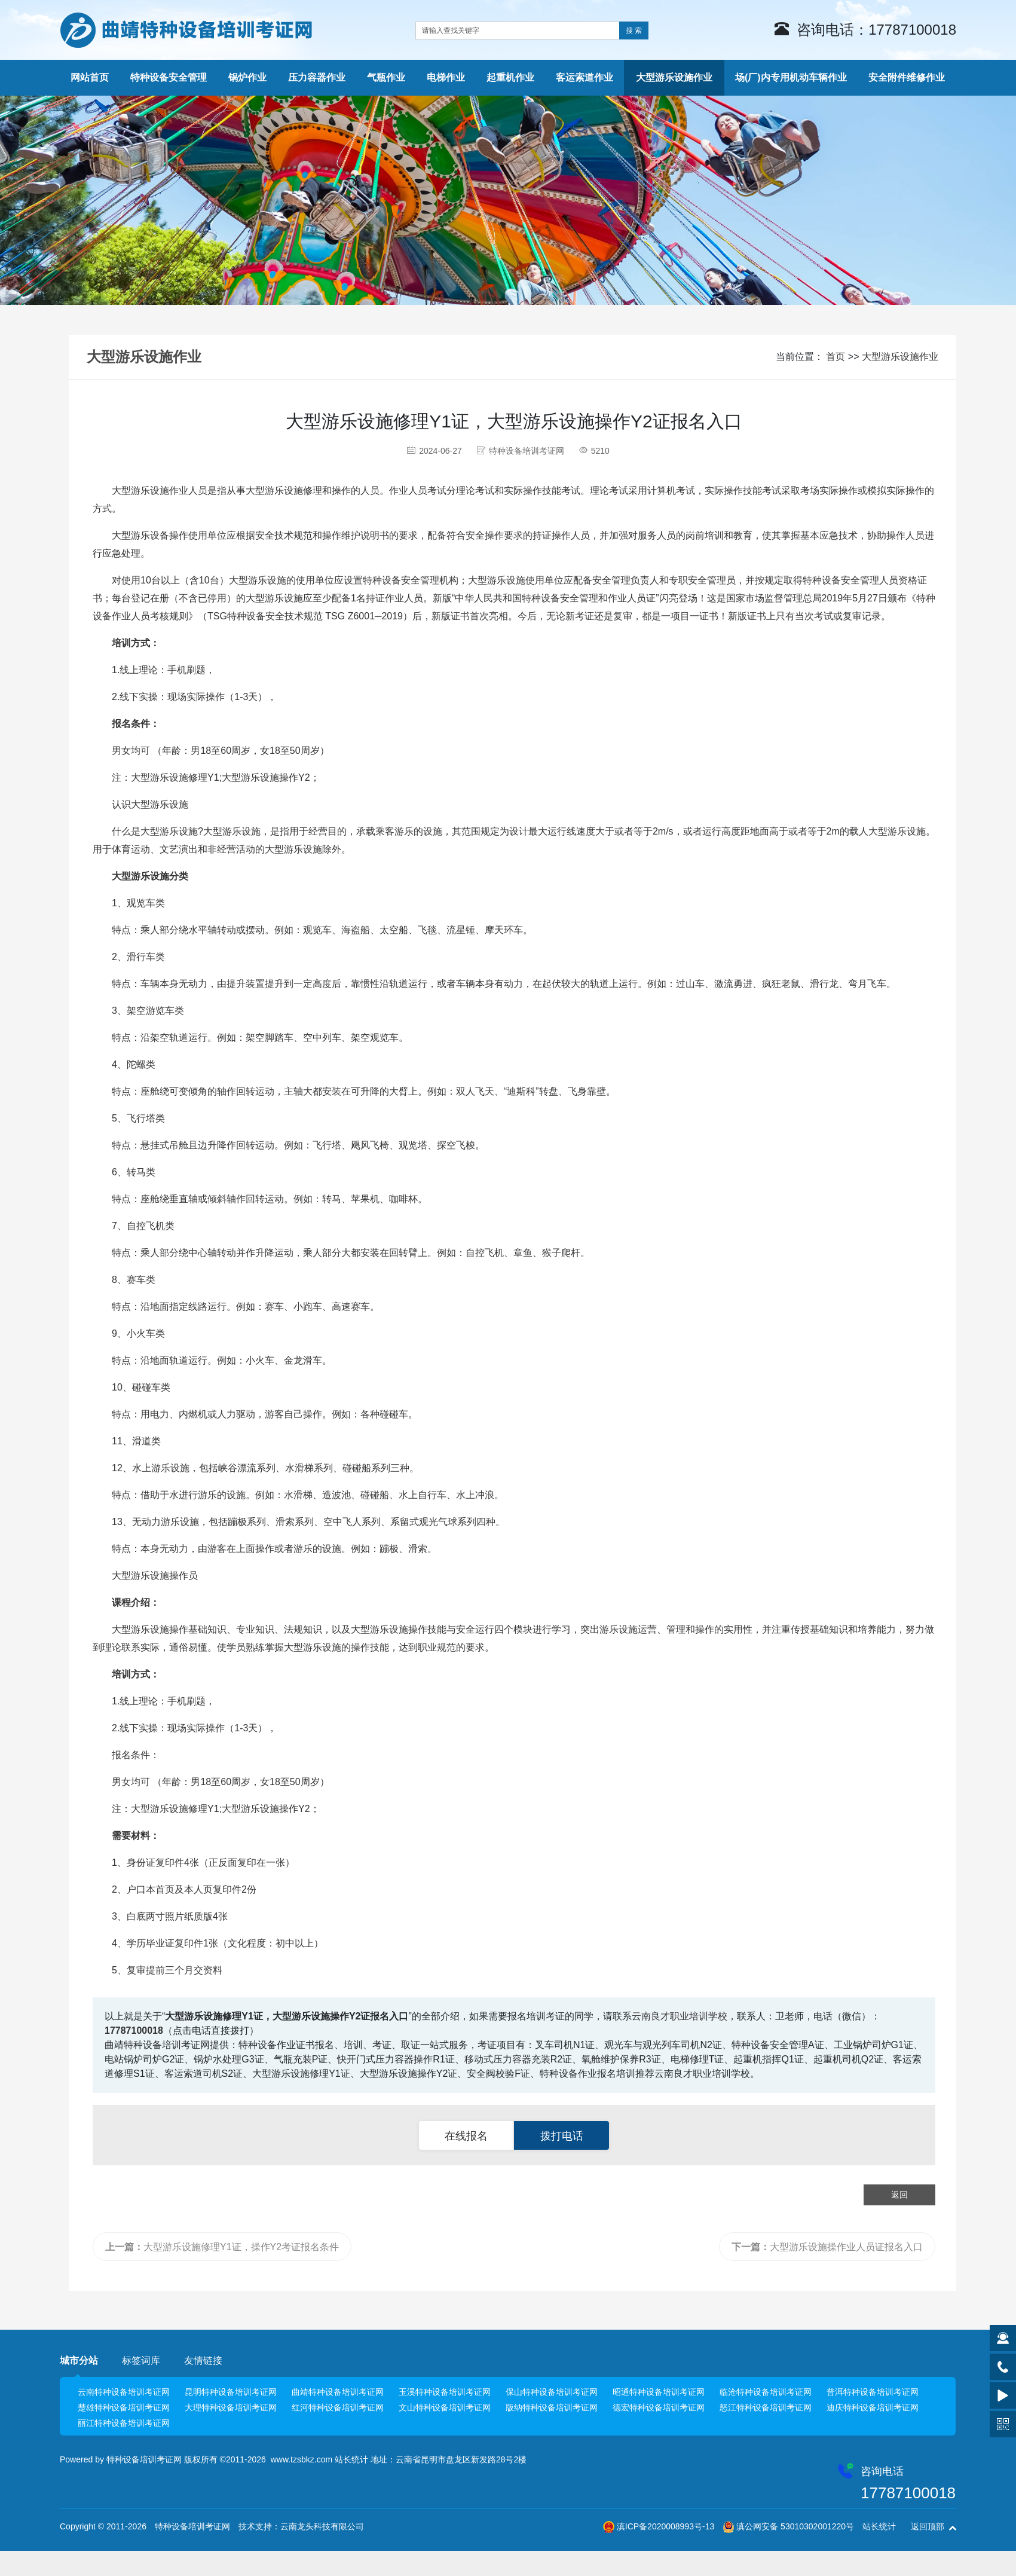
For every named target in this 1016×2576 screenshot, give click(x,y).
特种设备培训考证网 (144, 2459)
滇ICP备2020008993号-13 (665, 2526)
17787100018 (134, 2030)
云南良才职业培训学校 (679, 2016)
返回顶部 (927, 2526)
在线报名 (466, 2136)
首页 (835, 357)
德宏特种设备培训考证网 (659, 2407)
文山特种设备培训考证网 (445, 2407)
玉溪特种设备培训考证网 (445, 2392)
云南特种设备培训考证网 (124, 2392)
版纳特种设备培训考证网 (552, 2407)
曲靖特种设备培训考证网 (338, 2392)
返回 (899, 2194)
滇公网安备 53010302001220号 (795, 2526)
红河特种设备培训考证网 (338, 2407)
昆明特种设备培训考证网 (231, 2392)
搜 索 (634, 30)
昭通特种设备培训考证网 (659, 2392)
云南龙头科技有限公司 (322, 2526)
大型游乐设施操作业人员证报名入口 (827, 2247)
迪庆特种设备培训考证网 (873, 2407)
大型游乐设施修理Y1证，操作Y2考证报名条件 (222, 2247)
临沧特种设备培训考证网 (766, 2392)
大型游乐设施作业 (900, 357)
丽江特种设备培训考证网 (124, 2423)
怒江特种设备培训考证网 (766, 2407)
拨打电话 (561, 2136)
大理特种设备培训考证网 (231, 2407)
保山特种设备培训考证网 (552, 2392)
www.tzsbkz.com (301, 2459)
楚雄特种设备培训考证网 (124, 2407)
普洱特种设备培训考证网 (873, 2392)
